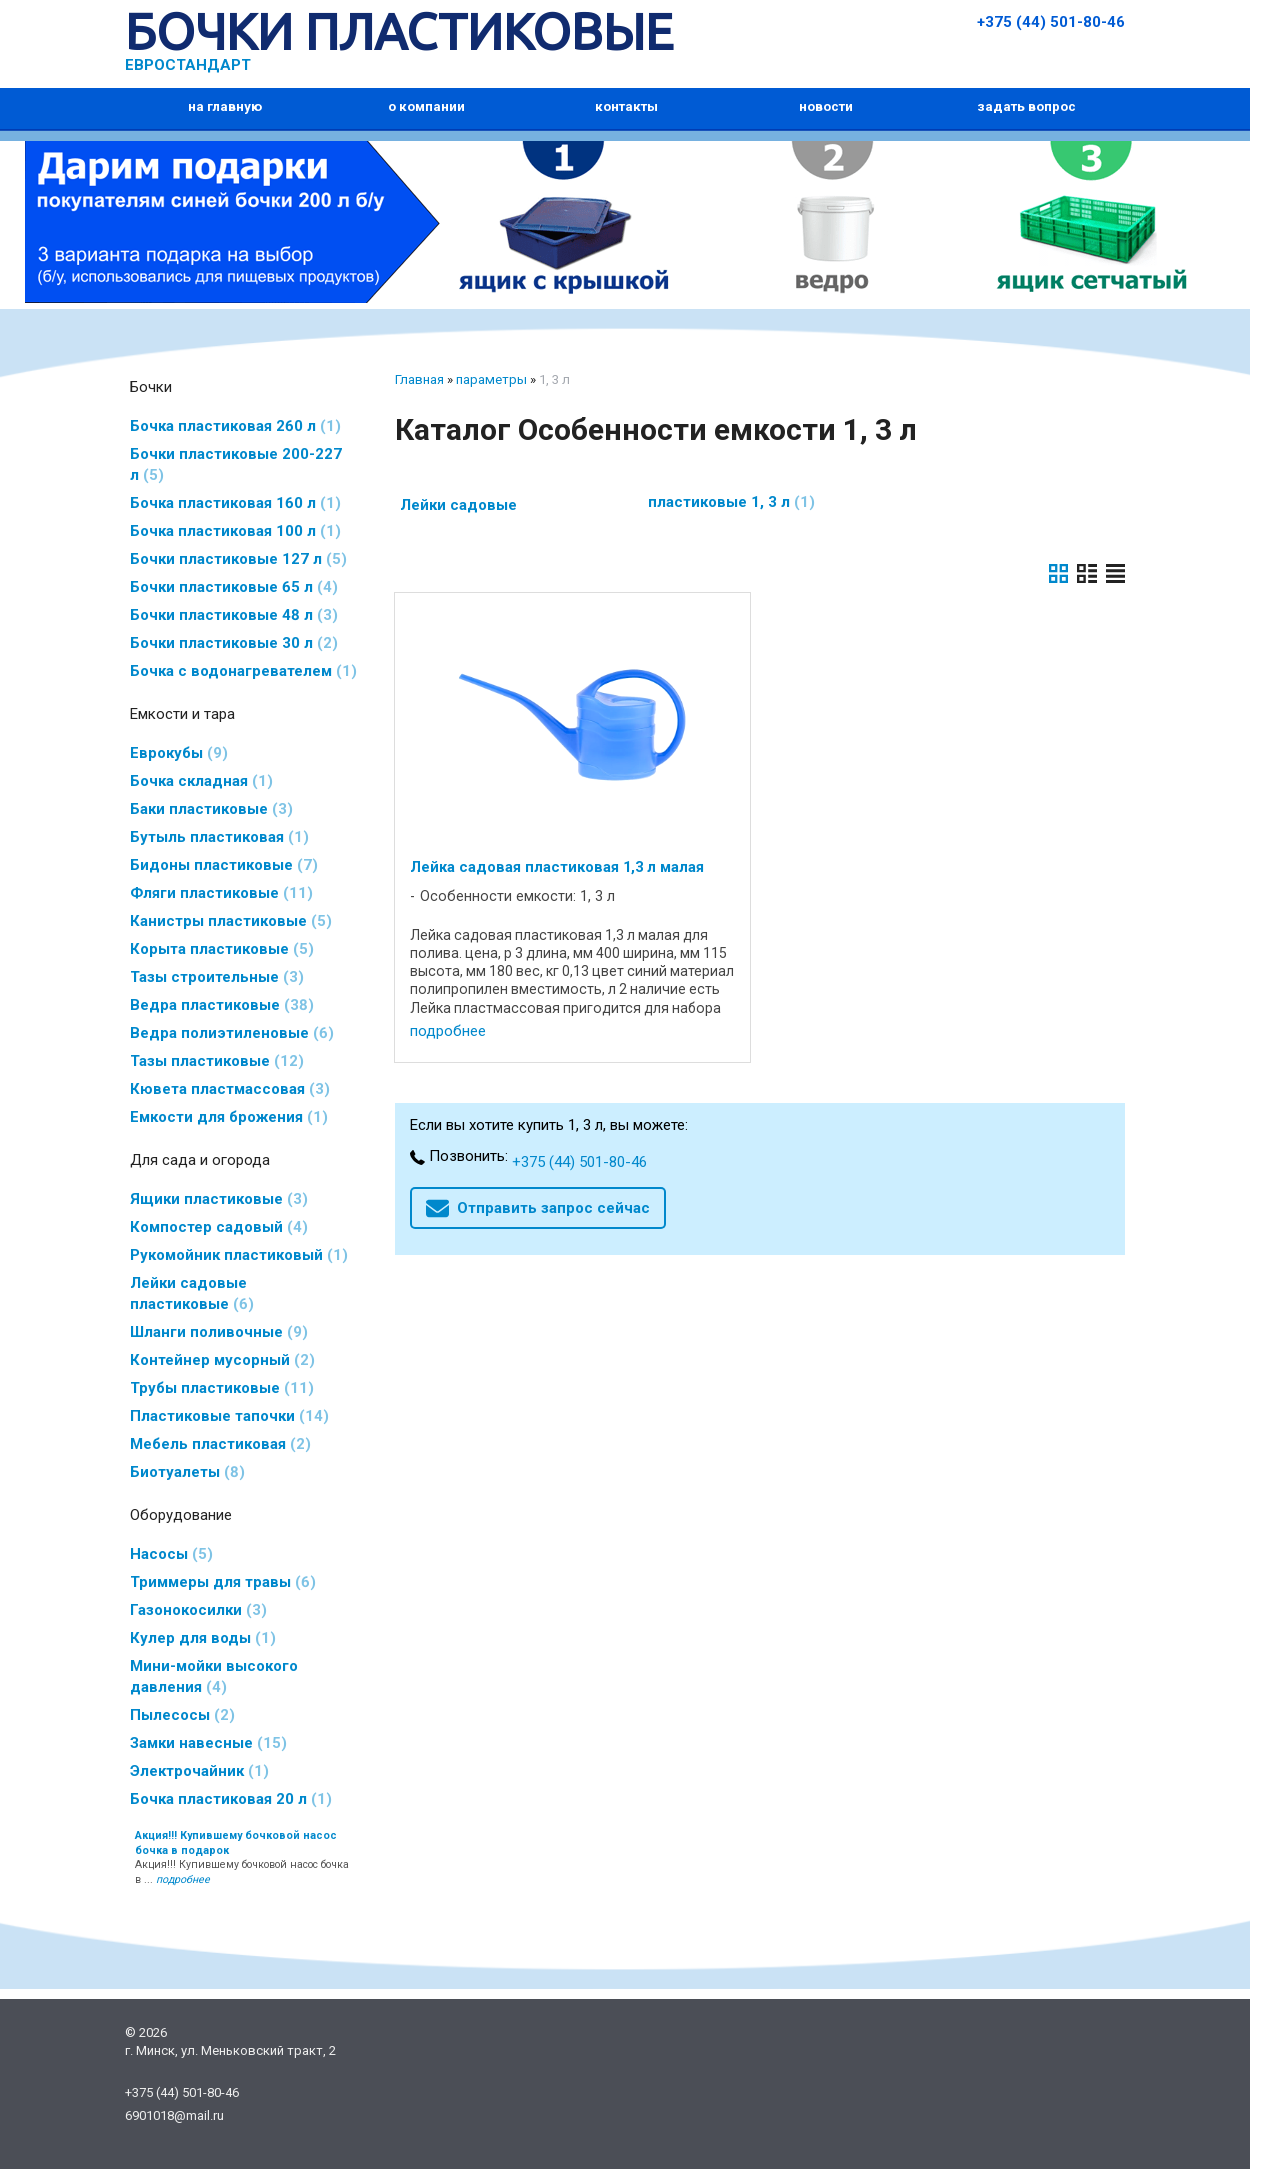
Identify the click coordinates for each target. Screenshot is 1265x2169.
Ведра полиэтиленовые (232, 1033)
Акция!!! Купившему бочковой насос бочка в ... (242, 1858)
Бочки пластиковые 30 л (234, 643)
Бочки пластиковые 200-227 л (236, 464)
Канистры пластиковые (231, 921)
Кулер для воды (203, 1638)
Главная (419, 379)
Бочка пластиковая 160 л (235, 503)
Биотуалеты (187, 1472)
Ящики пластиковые (219, 1199)
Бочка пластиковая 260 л (235, 426)
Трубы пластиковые (222, 1388)
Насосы (171, 1554)
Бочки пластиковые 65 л (234, 587)
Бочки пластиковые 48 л (234, 615)
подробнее (448, 1031)
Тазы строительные (217, 977)
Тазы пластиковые (217, 1061)
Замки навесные (208, 1743)
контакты (626, 106)
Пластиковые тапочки (229, 1416)
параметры (491, 379)
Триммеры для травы (223, 1582)
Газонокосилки (198, 1610)
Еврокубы (179, 753)
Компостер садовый (219, 1227)
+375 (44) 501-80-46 (1051, 22)
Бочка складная (201, 781)
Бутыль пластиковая (219, 837)
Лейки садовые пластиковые (192, 1293)
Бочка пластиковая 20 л (231, 1799)
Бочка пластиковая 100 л (235, 531)
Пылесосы (182, 1715)
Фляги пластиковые (221, 893)
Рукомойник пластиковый (239, 1255)
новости (826, 106)
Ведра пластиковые (222, 1005)
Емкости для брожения (229, 1117)
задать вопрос (1026, 106)
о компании (426, 106)
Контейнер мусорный (222, 1360)
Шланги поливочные (219, 1332)
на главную (225, 106)
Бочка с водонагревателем (243, 671)
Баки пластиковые (211, 809)
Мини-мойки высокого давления (214, 1676)
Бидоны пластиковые (224, 865)
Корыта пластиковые (222, 949)
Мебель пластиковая (220, 1444)
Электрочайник (199, 1771)
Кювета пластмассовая (230, 1089)
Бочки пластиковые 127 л (238, 559)
